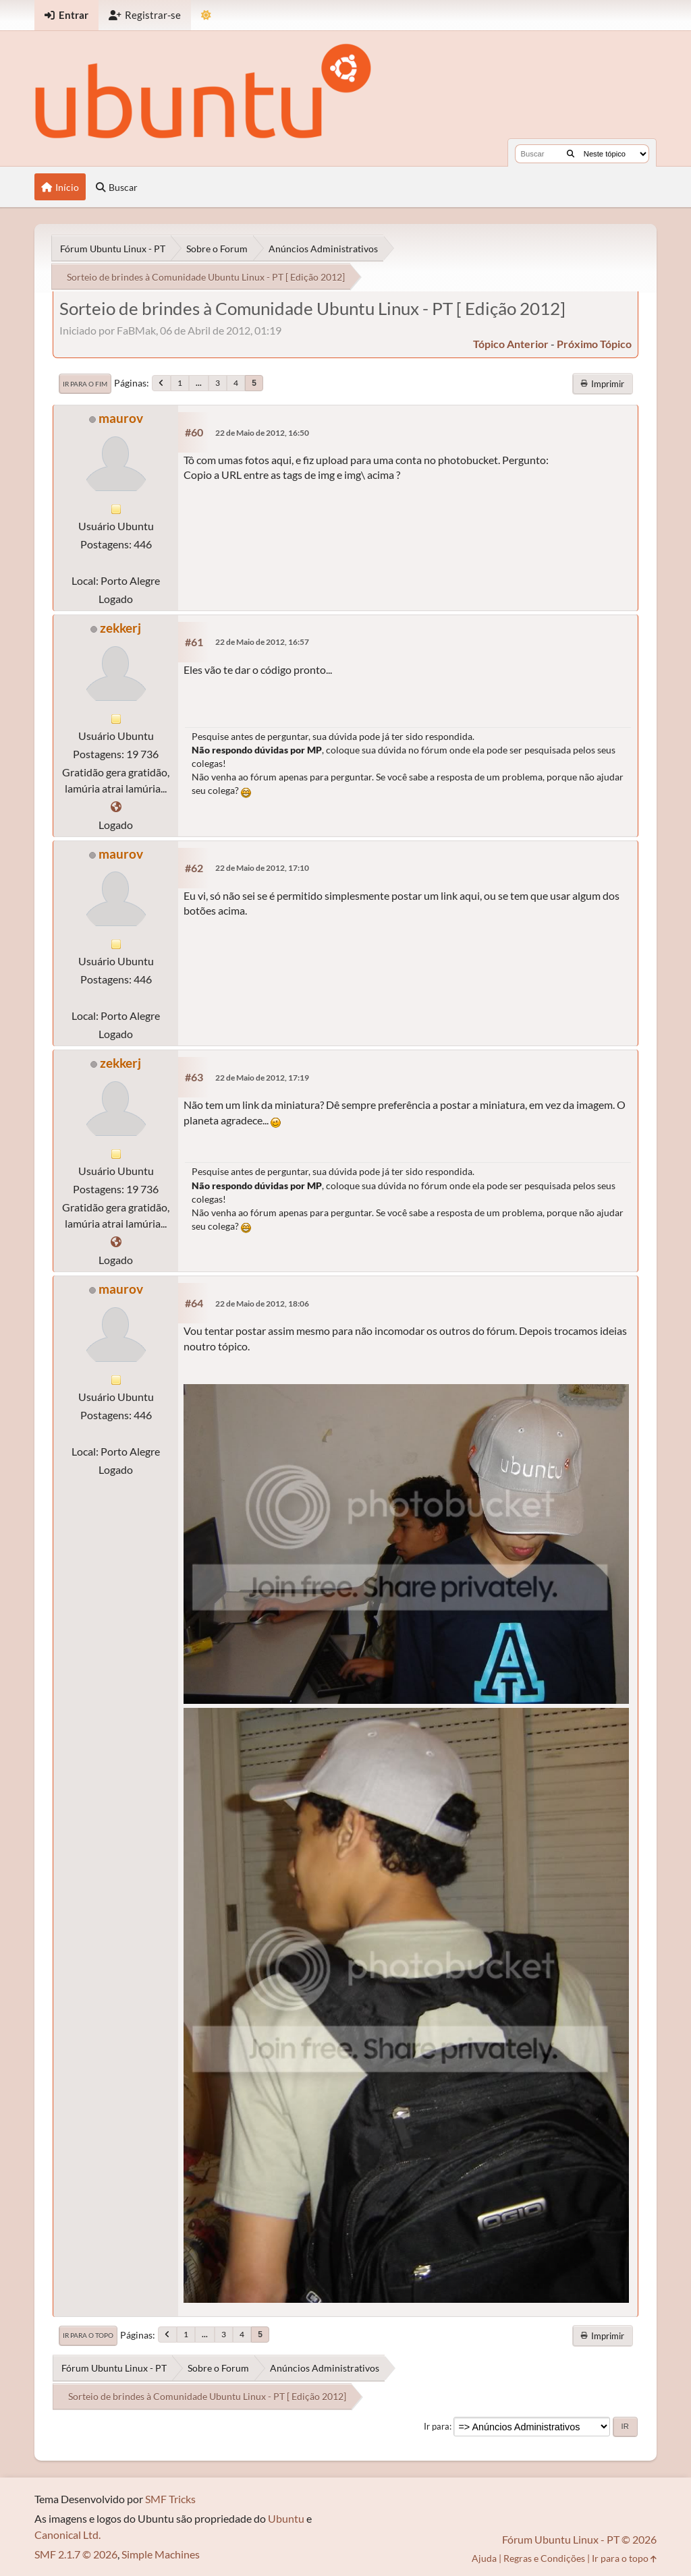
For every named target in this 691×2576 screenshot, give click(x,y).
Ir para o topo (88, 2335)
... (199, 383)
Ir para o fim (85, 384)
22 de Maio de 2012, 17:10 (262, 867)
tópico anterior (511, 343)
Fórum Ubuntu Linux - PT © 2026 (579, 2539)
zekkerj (120, 627)
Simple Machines (160, 2554)
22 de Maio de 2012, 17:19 (262, 1077)
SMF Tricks (170, 2498)
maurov (121, 418)
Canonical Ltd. (67, 2534)
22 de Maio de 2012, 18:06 (262, 1303)
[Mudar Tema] (206, 15)
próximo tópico (594, 343)
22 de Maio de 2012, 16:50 (262, 432)
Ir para (436, 2426)
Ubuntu (286, 2518)
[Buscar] (570, 153)
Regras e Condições (544, 2558)
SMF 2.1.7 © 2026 (75, 2554)
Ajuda (484, 2558)
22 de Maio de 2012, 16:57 (262, 641)
